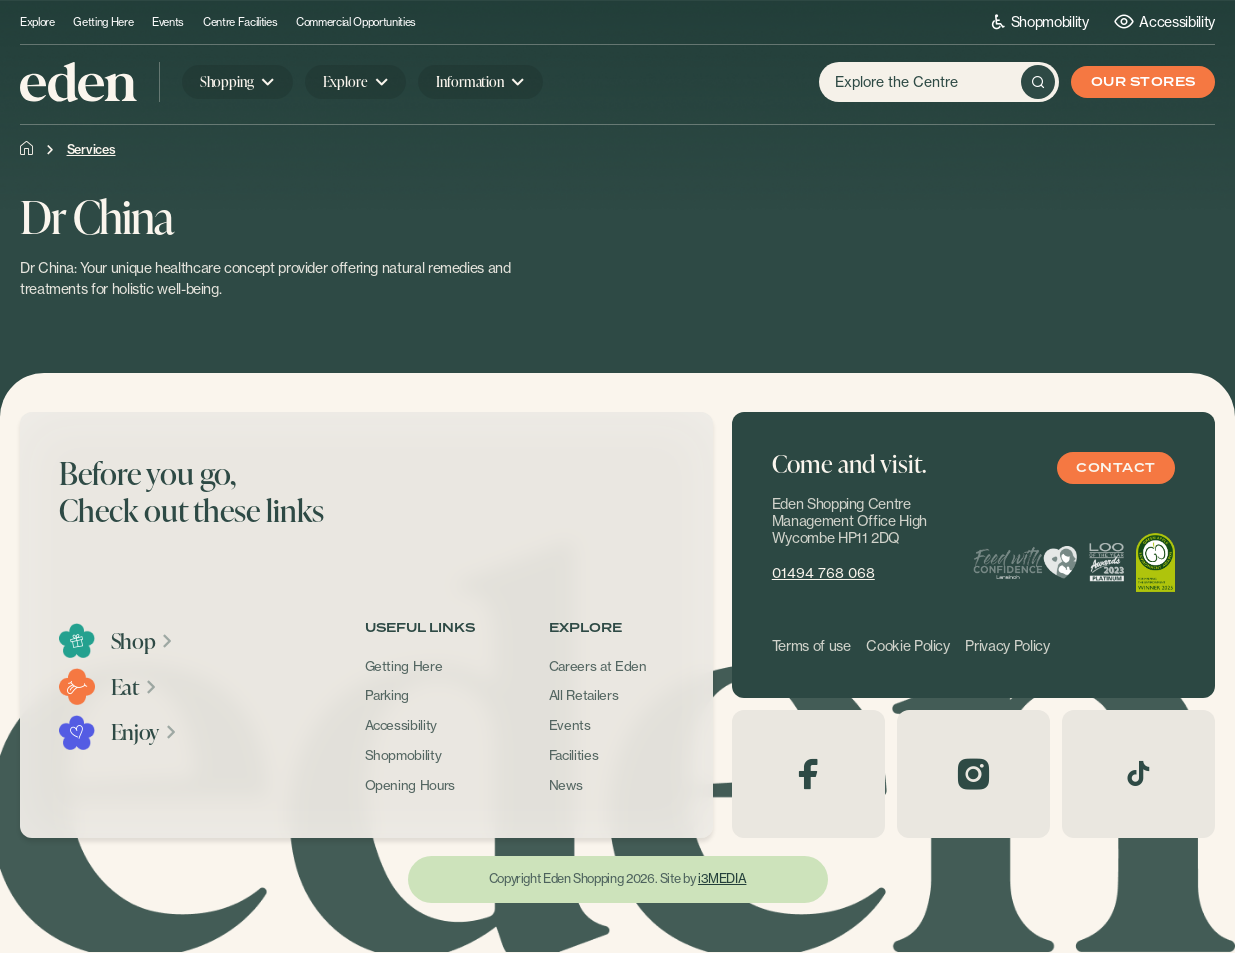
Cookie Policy (908, 646)
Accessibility (1164, 21)
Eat (134, 687)
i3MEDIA (722, 878)
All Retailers (584, 695)
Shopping (227, 81)
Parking (387, 695)
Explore (37, 22)
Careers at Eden (598, 666)
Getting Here (103, 22)
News (566, 785)
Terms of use (811, 646)
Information (469, 81)
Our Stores (1143, 82)
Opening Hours (410, 785)
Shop (142, 641)
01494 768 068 (823, 573)
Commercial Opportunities (356, 22)
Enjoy (144, 732)
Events (168, 22)
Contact (1115, 468)
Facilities (574, 755)
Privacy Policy (1007, 646)
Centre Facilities (240, 22)
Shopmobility (1040, 21)
